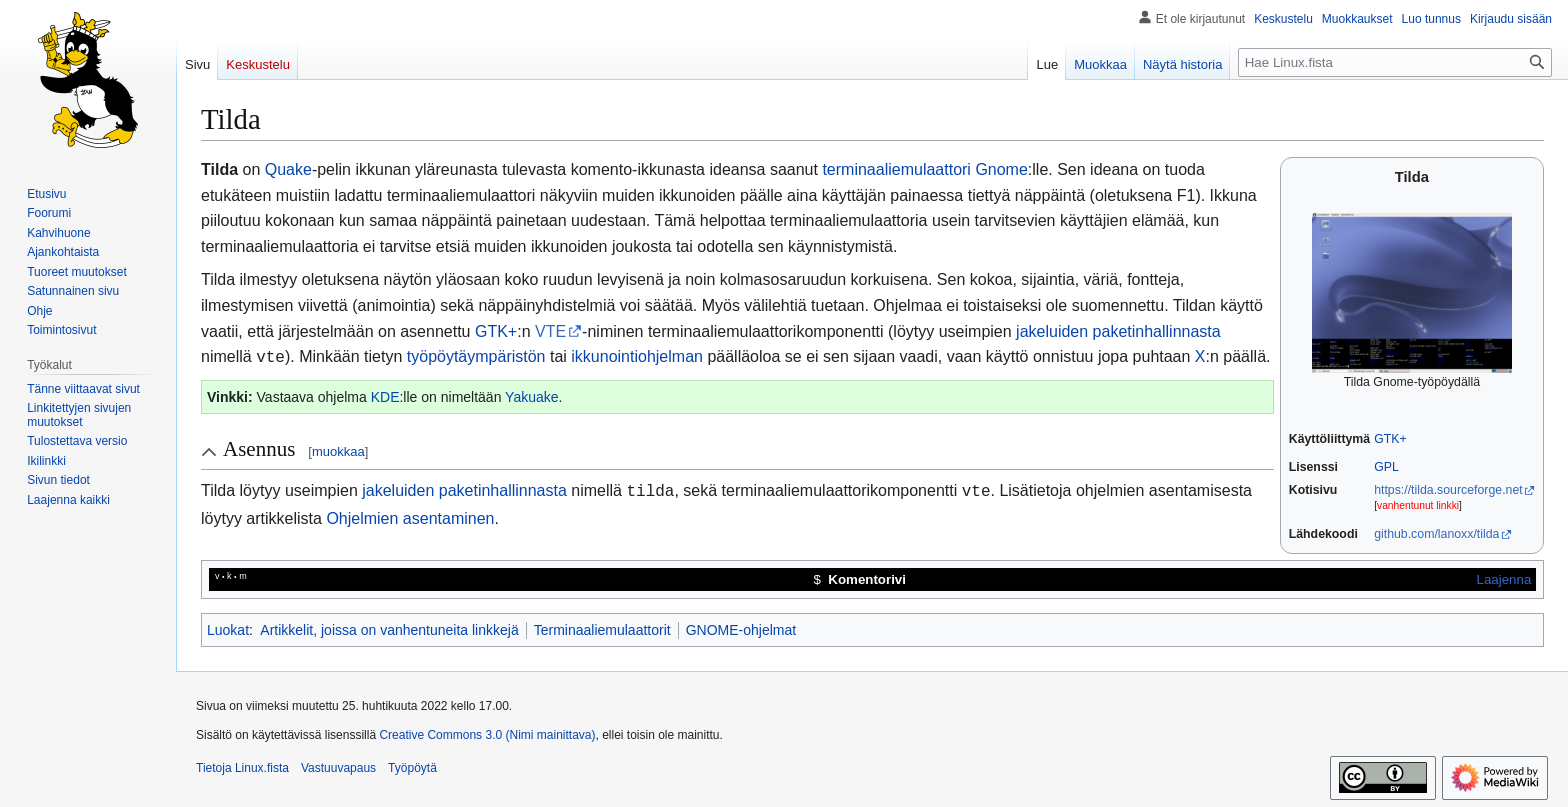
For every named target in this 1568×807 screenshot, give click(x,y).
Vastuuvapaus (338, 768)
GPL (1386, 467)
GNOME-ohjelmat (741, 630)
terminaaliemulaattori (896, 169)
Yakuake (531, 395)
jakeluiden (1052, 331)
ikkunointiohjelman (637, 356)
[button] (68, 500)
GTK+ (1390, 439)
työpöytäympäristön (476, 356)
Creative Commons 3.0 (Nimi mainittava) (487, 735)
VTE (550, 331)
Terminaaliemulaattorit (602, 630)
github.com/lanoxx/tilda (1436, 534)
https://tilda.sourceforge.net (1448, 490)
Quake (288, 169)
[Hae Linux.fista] (1395, 62)
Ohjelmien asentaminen (410, 514)
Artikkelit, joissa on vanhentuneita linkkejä (389, 630)
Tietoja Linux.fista (242, 768)
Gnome (1001, 169)
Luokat (228, 630)
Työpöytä (412, 768)
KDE (385, 395)
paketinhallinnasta (1157, 331)
